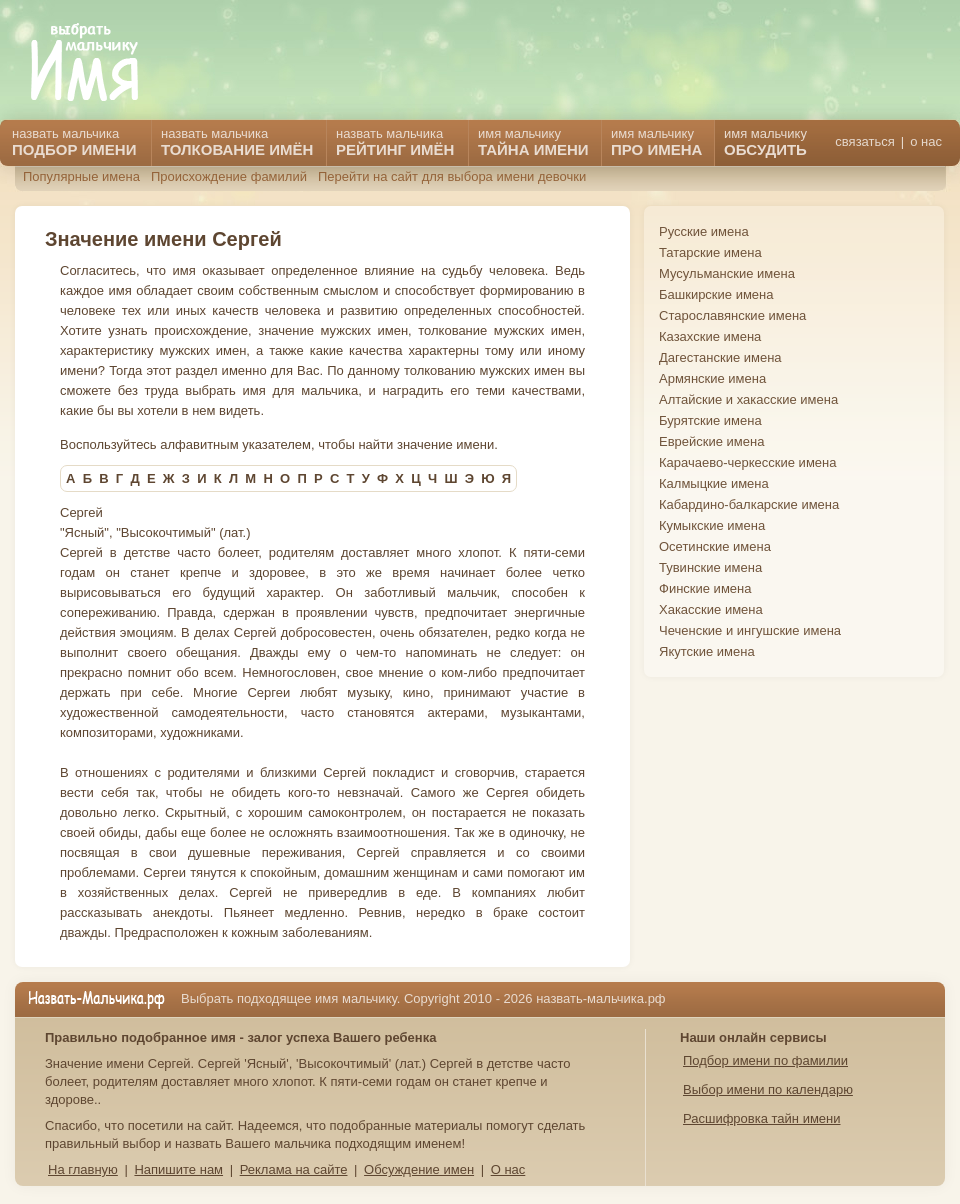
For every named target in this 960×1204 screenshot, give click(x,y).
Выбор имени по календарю (768, 1089)
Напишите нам (178, 1169)
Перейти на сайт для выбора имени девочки (452, 176)
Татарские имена (710, 252)
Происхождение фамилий (229, 176)
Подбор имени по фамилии (765, 1060)
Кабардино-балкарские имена (749, 504)
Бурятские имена (710, 420)
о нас (926, 141)
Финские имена (705, 588)
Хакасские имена (711, 609)
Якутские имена (707, 651)
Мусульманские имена (727, 273)
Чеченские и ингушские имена (750, 630)
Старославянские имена (732, 315)
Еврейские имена (711, 441)
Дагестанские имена (720, 357)
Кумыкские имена (712, 525)
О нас (508, 1169)
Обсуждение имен (419, 1169)
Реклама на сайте (294, 1169)
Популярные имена (81, 176)
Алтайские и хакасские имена (748, 399)
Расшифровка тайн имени (762, 1118)
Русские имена (704, 231)
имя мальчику (765, 142)
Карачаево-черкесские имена (747, 462)
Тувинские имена (710, 567)
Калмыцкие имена (714, 483)
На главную (83, 1169)
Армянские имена (712, 378)
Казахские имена (710, 336)
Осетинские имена (715, 546)
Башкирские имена (716, 294)
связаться (864, 141)
